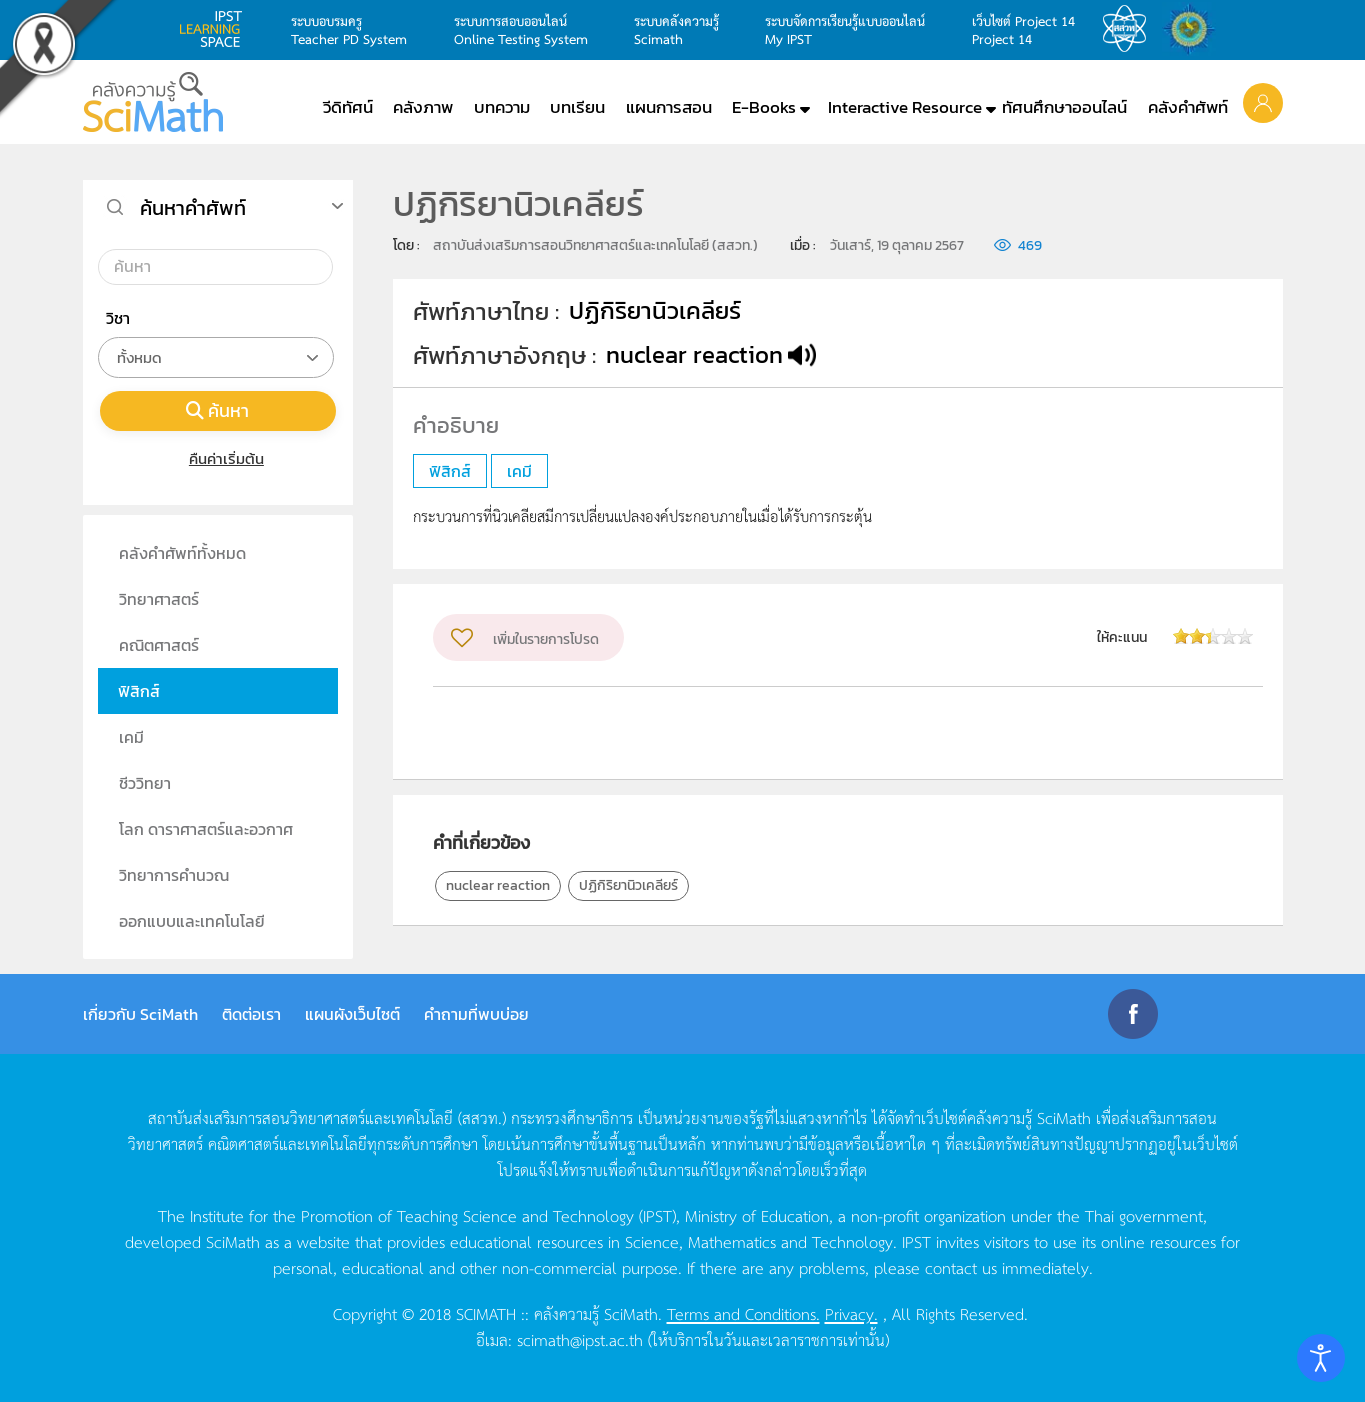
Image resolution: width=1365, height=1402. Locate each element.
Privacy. (851, 1313)
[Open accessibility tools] (1321, 1358)
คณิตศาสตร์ (159, 645)
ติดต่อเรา (251, 1014)
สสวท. (1130, 29)
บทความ (502, 107)
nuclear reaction (498, 885)
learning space (216, 29)
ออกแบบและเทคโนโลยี (192, 921)
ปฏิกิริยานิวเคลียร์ (628, 885)
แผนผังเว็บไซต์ (352, 1014)
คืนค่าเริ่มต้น (217, 458)
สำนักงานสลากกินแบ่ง (1194, 29)
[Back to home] (153, 102)
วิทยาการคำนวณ (174, 875)
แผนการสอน (669, 107)
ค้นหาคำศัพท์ (193, 208)
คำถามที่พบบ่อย (476, 1014)
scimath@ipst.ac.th (580, 1339)
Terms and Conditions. (743, 1313)
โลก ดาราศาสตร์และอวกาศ (206, 829)
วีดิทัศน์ (348, 107)
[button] (1263, 102)
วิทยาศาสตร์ (159, 599)
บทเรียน (577, 107)
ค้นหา (218, 410)
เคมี (131, 737)
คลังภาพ (423, 107)
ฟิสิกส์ (139, 691)
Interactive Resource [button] (905, 107)
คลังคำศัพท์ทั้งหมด (182, 553)
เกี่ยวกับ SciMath (140, 1014)
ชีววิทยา (145, 783)
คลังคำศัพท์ (1188, 107)
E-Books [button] (764, 107)
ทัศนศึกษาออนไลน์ (1064, 107)
